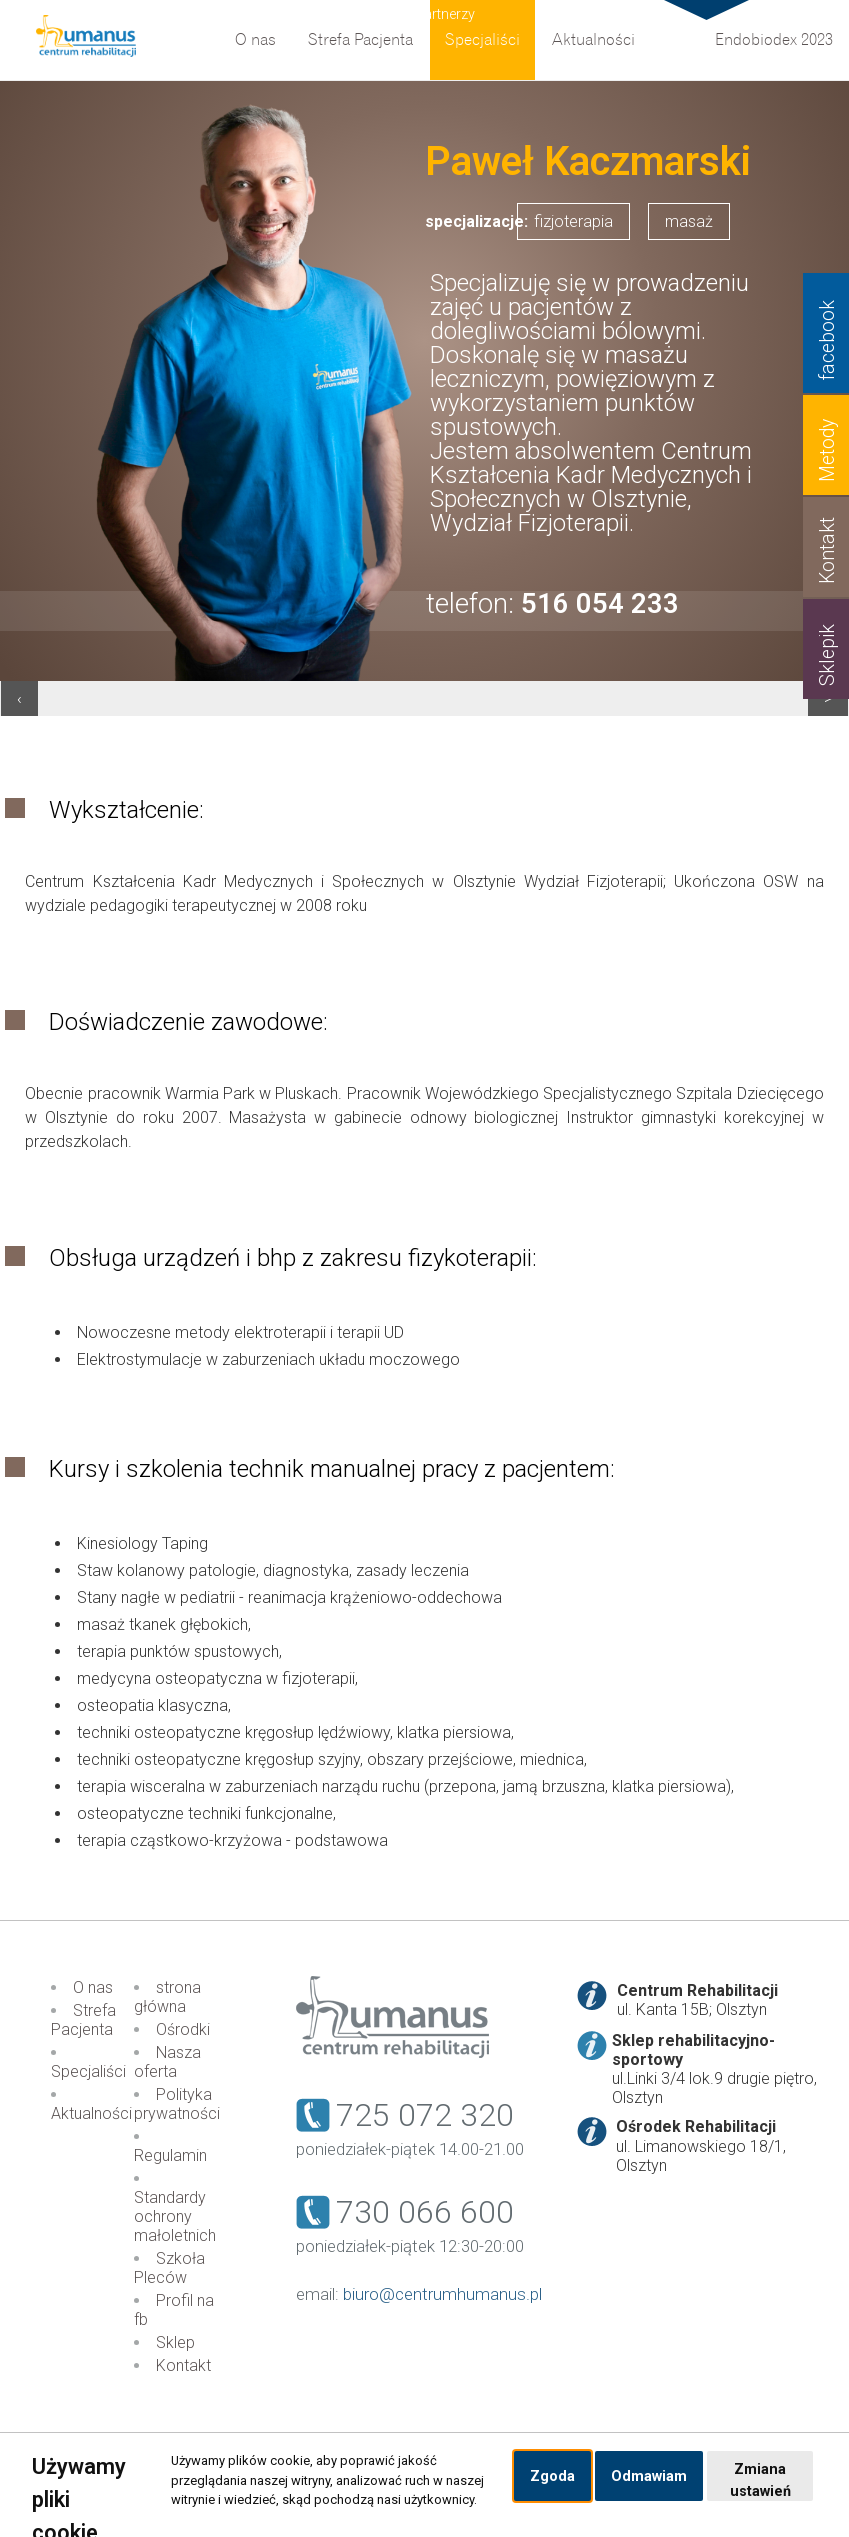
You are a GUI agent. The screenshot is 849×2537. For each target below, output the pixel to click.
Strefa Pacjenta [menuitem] (360, 40)
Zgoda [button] (552, 2476)
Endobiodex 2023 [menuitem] (774, 40)
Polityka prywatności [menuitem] (177, 2104)
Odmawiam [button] (649, 2476)
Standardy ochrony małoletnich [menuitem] (175, 2216)
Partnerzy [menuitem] (445, 14)
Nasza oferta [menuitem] (167, 2062)
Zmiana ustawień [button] (760, 2480)
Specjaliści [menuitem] (482, 40)
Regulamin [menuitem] (170, 2155)
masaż (689, 221)
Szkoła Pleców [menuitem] (169, 2268)
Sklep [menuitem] (175, 2342)
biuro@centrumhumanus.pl (442, 2294)
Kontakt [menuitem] (183, 2365)
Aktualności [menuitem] (593, 40)
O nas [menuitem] (255, 40)
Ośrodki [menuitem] (183, 2029)
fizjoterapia (573, 221)
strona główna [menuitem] (167, 1997)
